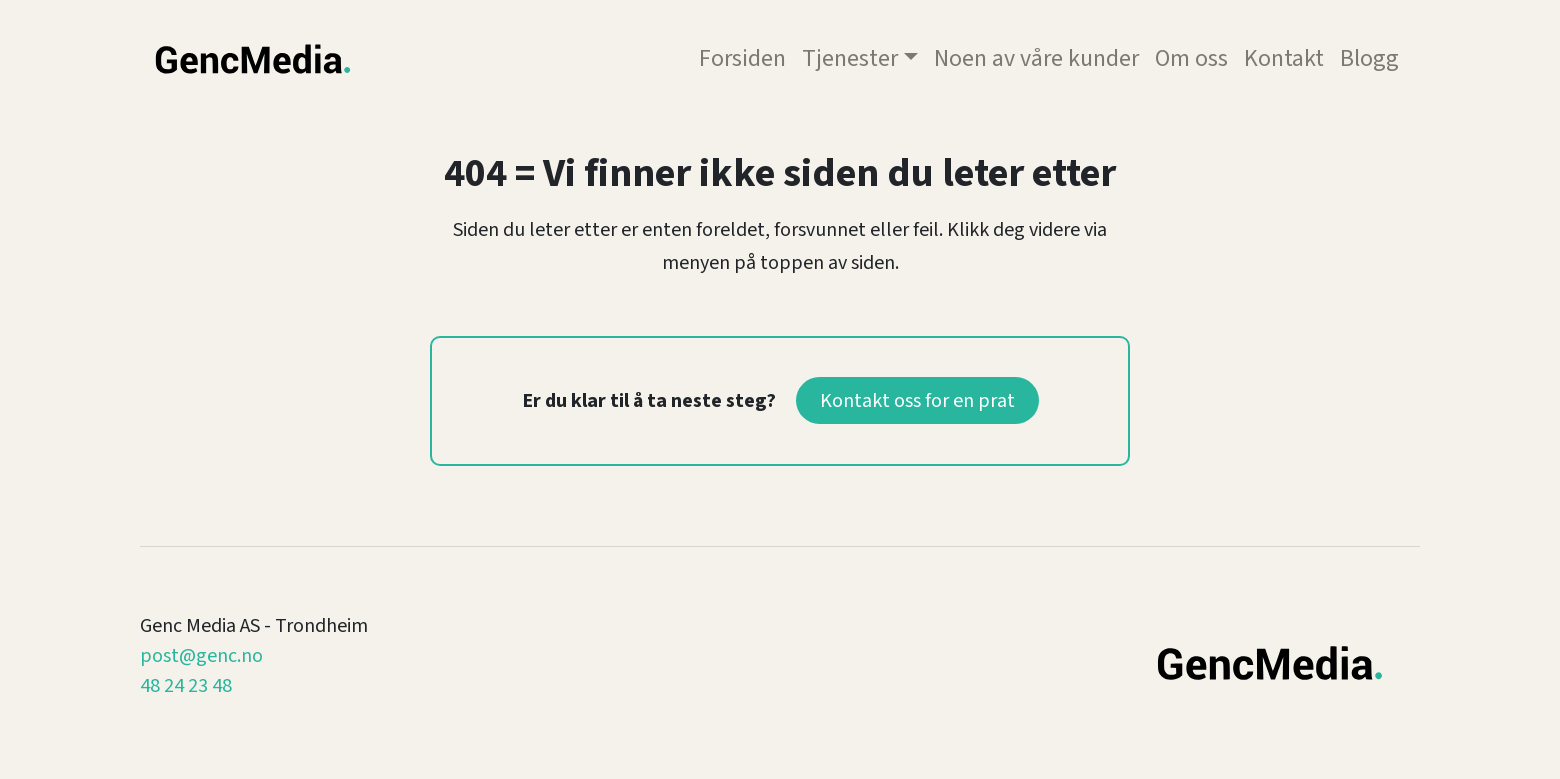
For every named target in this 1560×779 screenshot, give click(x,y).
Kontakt (1284, 58)
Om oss (1191, 58)
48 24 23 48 (186, 686)
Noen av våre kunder (1036, 58)
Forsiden (742, 58)
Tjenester (850, 58)
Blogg (1369, 58)
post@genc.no (201, 656)
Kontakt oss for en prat (917, 401)
